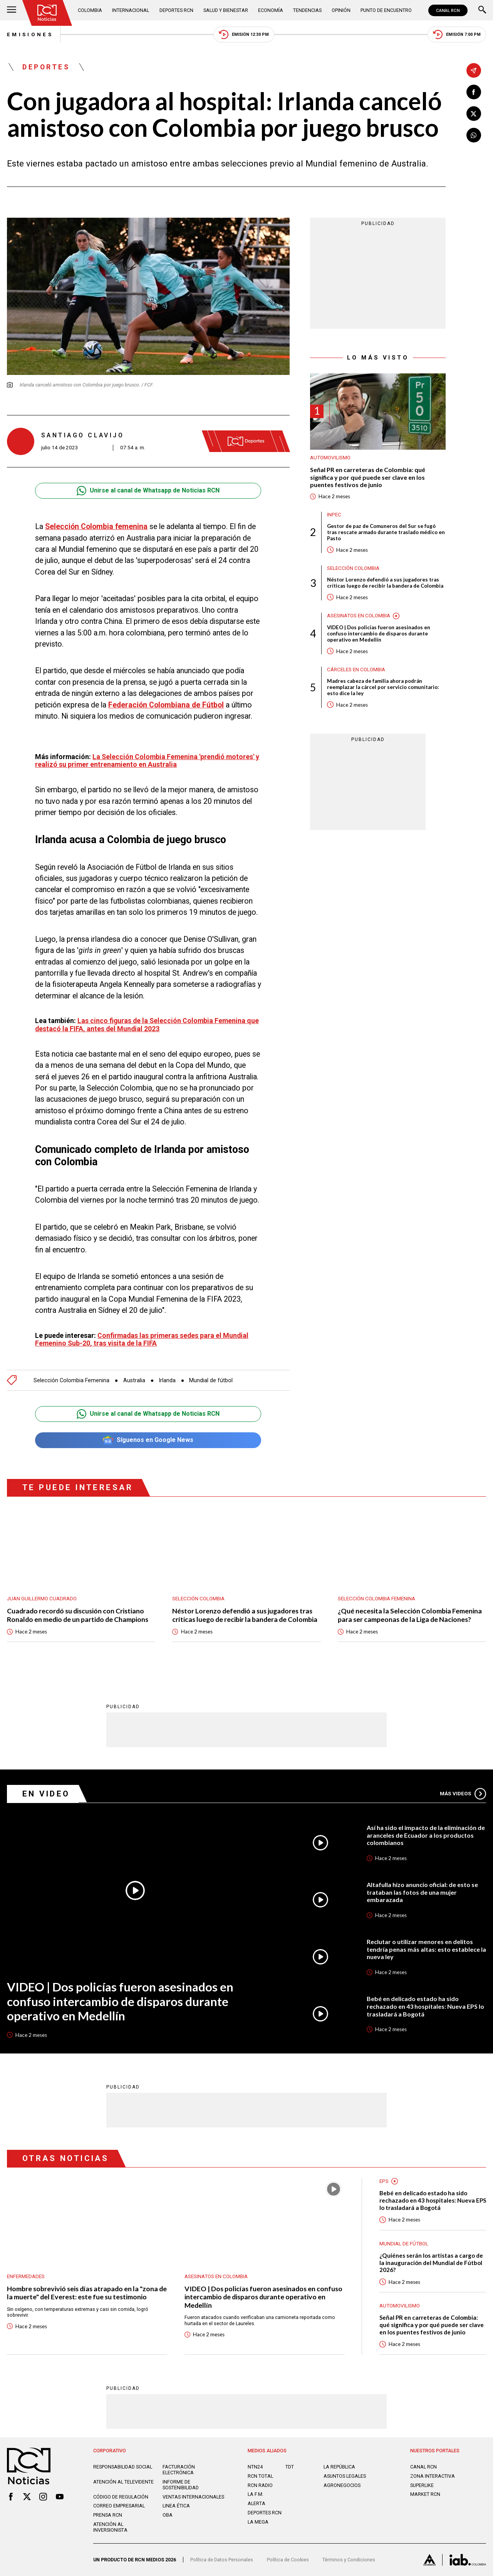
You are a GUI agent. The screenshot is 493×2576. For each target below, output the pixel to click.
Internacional (130, 10)
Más (463, 1794)
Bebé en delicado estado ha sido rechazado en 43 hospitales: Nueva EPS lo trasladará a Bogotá (425, 2006)
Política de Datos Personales (221, 2560)
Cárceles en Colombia (356, 669)
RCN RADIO (260, 2485)
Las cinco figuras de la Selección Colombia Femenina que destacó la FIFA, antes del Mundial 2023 (147, 1025)
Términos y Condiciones (348, 2560)
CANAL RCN (448, 10)
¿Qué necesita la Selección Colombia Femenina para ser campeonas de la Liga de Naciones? (410, 1615)
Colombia (90, 10)
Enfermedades (26, 2276)
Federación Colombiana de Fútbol (166, 705)
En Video (46, 1793)
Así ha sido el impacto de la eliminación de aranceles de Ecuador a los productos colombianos (426, 1835)
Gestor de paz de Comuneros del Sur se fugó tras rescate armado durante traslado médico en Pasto (386, 532)
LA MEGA (258, 2522)
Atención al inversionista (110, 2527)
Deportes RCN (176, 10)
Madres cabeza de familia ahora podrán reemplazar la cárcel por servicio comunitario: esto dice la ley (383, 687)
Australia (134, 1380)
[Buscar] (482, 10)
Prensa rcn (107, 2515)
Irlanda (167, 1380)
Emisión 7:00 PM (457, 34)
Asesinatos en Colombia (358, 615)
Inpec (334, 515)
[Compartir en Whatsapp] (473, 135)
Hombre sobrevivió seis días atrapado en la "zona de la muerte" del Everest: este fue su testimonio (87, 2293)
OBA (168, 2515)
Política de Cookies (288, 2560)
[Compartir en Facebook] (473, 92)
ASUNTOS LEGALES (345, 2476)
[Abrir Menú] (11, 10)
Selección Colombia (353, 568)
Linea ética (176, 2506)
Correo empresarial (119, 2506)
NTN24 (255, 2467)
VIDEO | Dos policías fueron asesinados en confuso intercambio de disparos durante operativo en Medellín (378, 633)
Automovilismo (330, 457)
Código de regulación (120, 2497)
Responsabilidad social (122, 2467)
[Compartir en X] (473, 113)
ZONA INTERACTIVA (432, 2476)
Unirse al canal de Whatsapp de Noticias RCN (148, 491)
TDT (289, 2467)
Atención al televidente (123, 2482)
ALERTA (256, 2503)
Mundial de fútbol (211, 1380)
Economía (270, 10)
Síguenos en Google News (148, 1440)
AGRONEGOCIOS (342, 2485)
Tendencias (307, 10)
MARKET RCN (425, 2494)
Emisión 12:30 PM (244, 34)
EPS (384, 2181)
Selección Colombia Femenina (71, 1380)
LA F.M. (255, 2494)
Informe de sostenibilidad (181, 2484)
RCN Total (260, 2476)
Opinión (341, 10)
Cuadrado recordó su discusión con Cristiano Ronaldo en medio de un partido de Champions (77, 1615)
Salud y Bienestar (225, 10)
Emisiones (30, 34)
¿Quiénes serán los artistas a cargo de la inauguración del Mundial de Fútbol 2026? (431, 2262)
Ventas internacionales (193, 2497)
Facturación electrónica (179, 2469)
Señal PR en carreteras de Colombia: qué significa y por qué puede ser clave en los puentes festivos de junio (367, 477)
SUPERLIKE (422, 2485)
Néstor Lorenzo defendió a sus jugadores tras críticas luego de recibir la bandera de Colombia (385, 582)
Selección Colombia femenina (96, 526)
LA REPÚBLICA (339, 2467)
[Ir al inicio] (47, 13)
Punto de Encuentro (386, 10)
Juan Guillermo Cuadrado (42, 1598)
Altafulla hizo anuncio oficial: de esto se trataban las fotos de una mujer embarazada (422, 1892)
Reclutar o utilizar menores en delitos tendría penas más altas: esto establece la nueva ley (426, 1949)
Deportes (46, 67)
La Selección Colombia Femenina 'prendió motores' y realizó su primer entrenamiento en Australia (147, 761)
